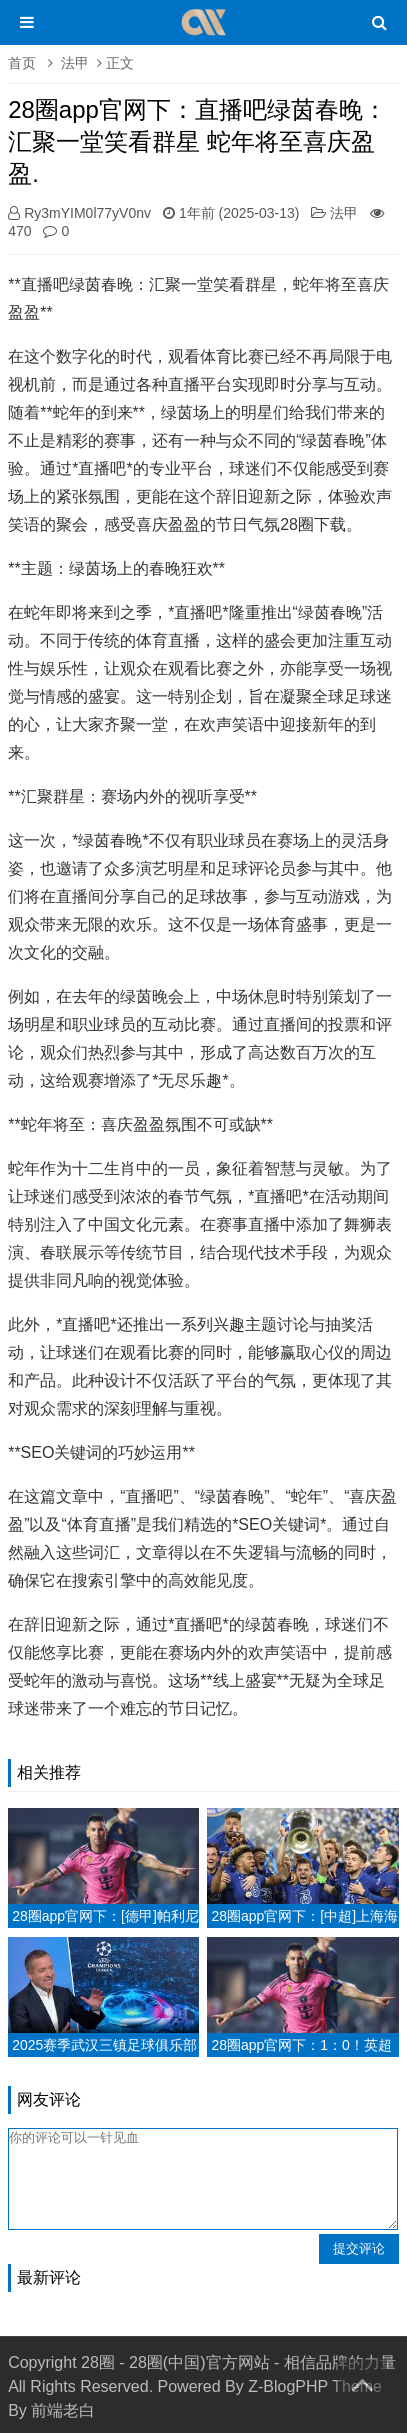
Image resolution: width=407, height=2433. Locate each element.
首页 (22, 63)
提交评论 (359, 2248)
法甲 (75, 63)
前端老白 (63, 2410)
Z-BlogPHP (288, 2386)
